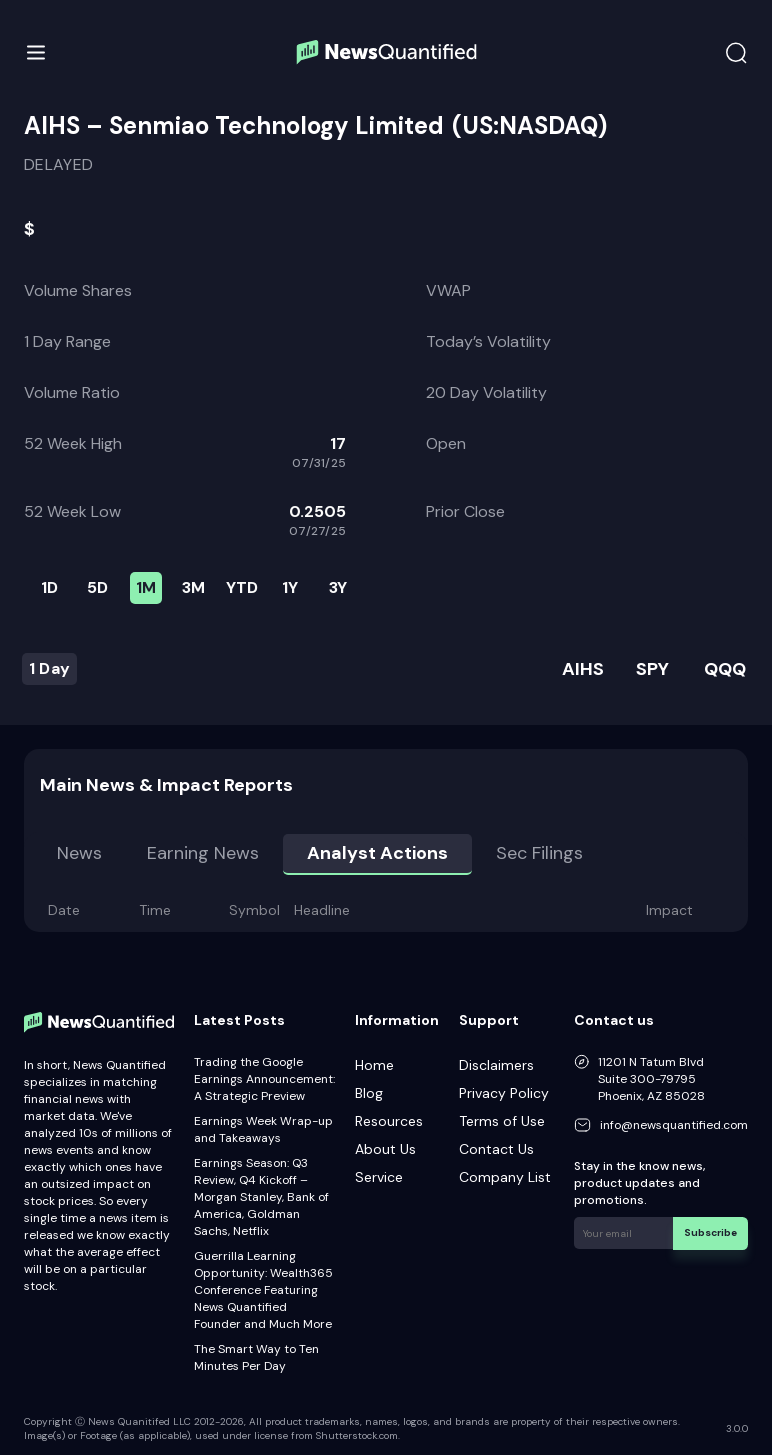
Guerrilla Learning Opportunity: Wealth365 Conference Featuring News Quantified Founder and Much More (263, 1290)
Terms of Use (502, 1121)
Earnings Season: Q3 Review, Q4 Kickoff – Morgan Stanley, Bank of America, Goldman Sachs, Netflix (261, 1197)
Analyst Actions (377, 853)
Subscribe (711, 1232)
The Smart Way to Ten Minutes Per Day (256, 1357)
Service (379, 1177)
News (79, 853)
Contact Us (496, 1149)
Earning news (203, 853)
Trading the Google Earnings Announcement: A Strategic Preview (264, 1079)
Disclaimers (496, 1065)
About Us (385, 1149)
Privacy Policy (504, 1093)
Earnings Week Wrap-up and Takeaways (263, 1129)
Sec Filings (539, 853)
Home (374, 1065)
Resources (389, 1121)
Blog (369, 1093)
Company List (505, 1177)
